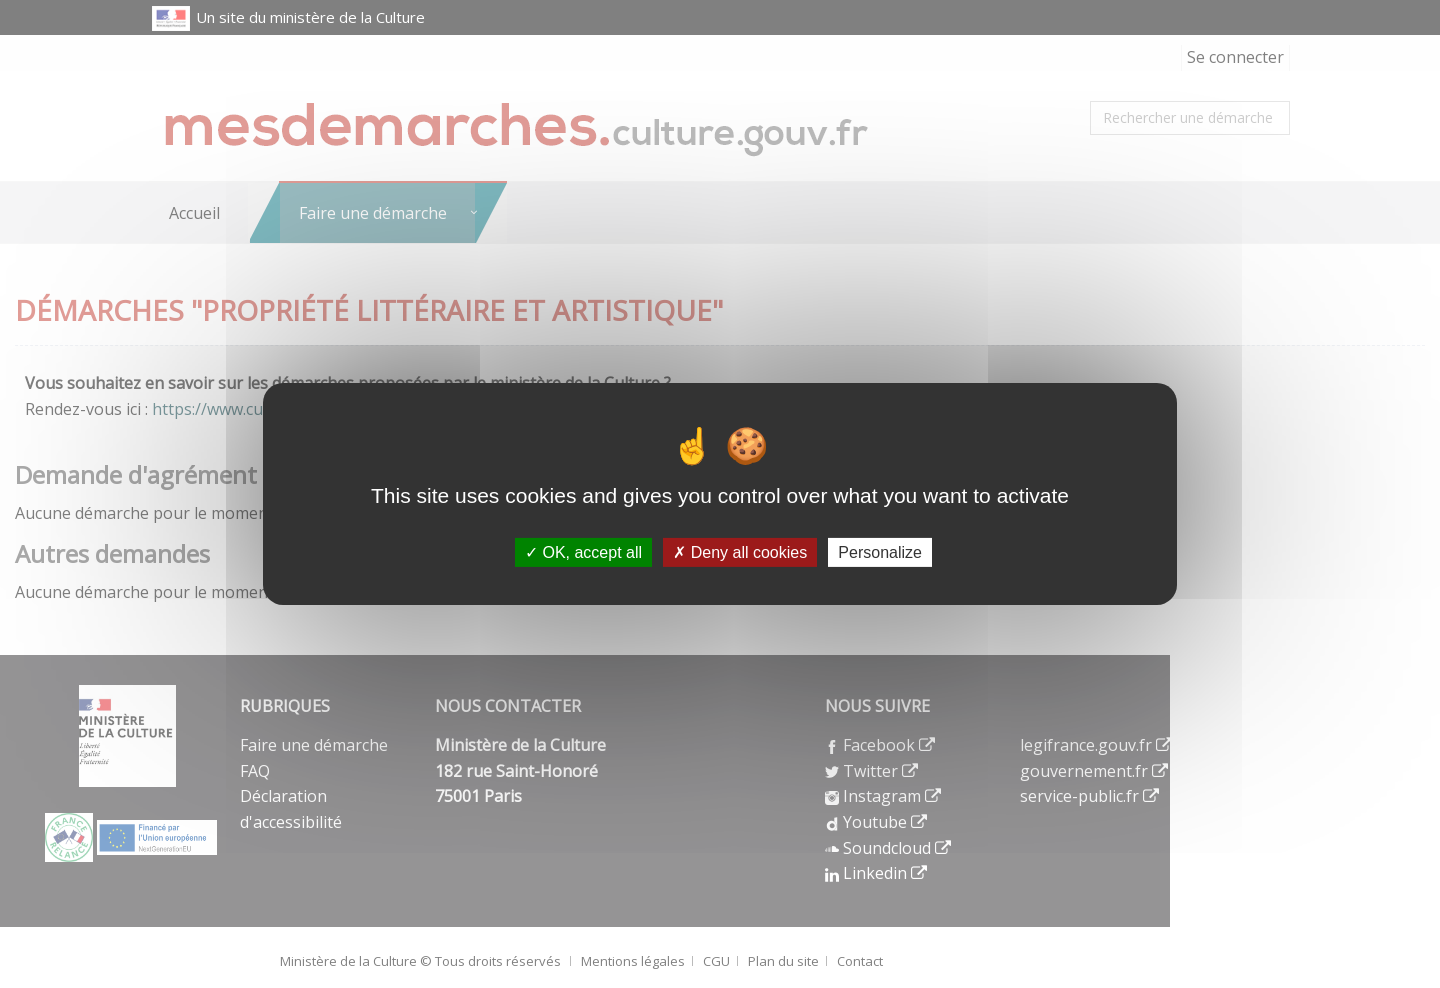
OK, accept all (583, 552)
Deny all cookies (740, 552)
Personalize (880, 552)
